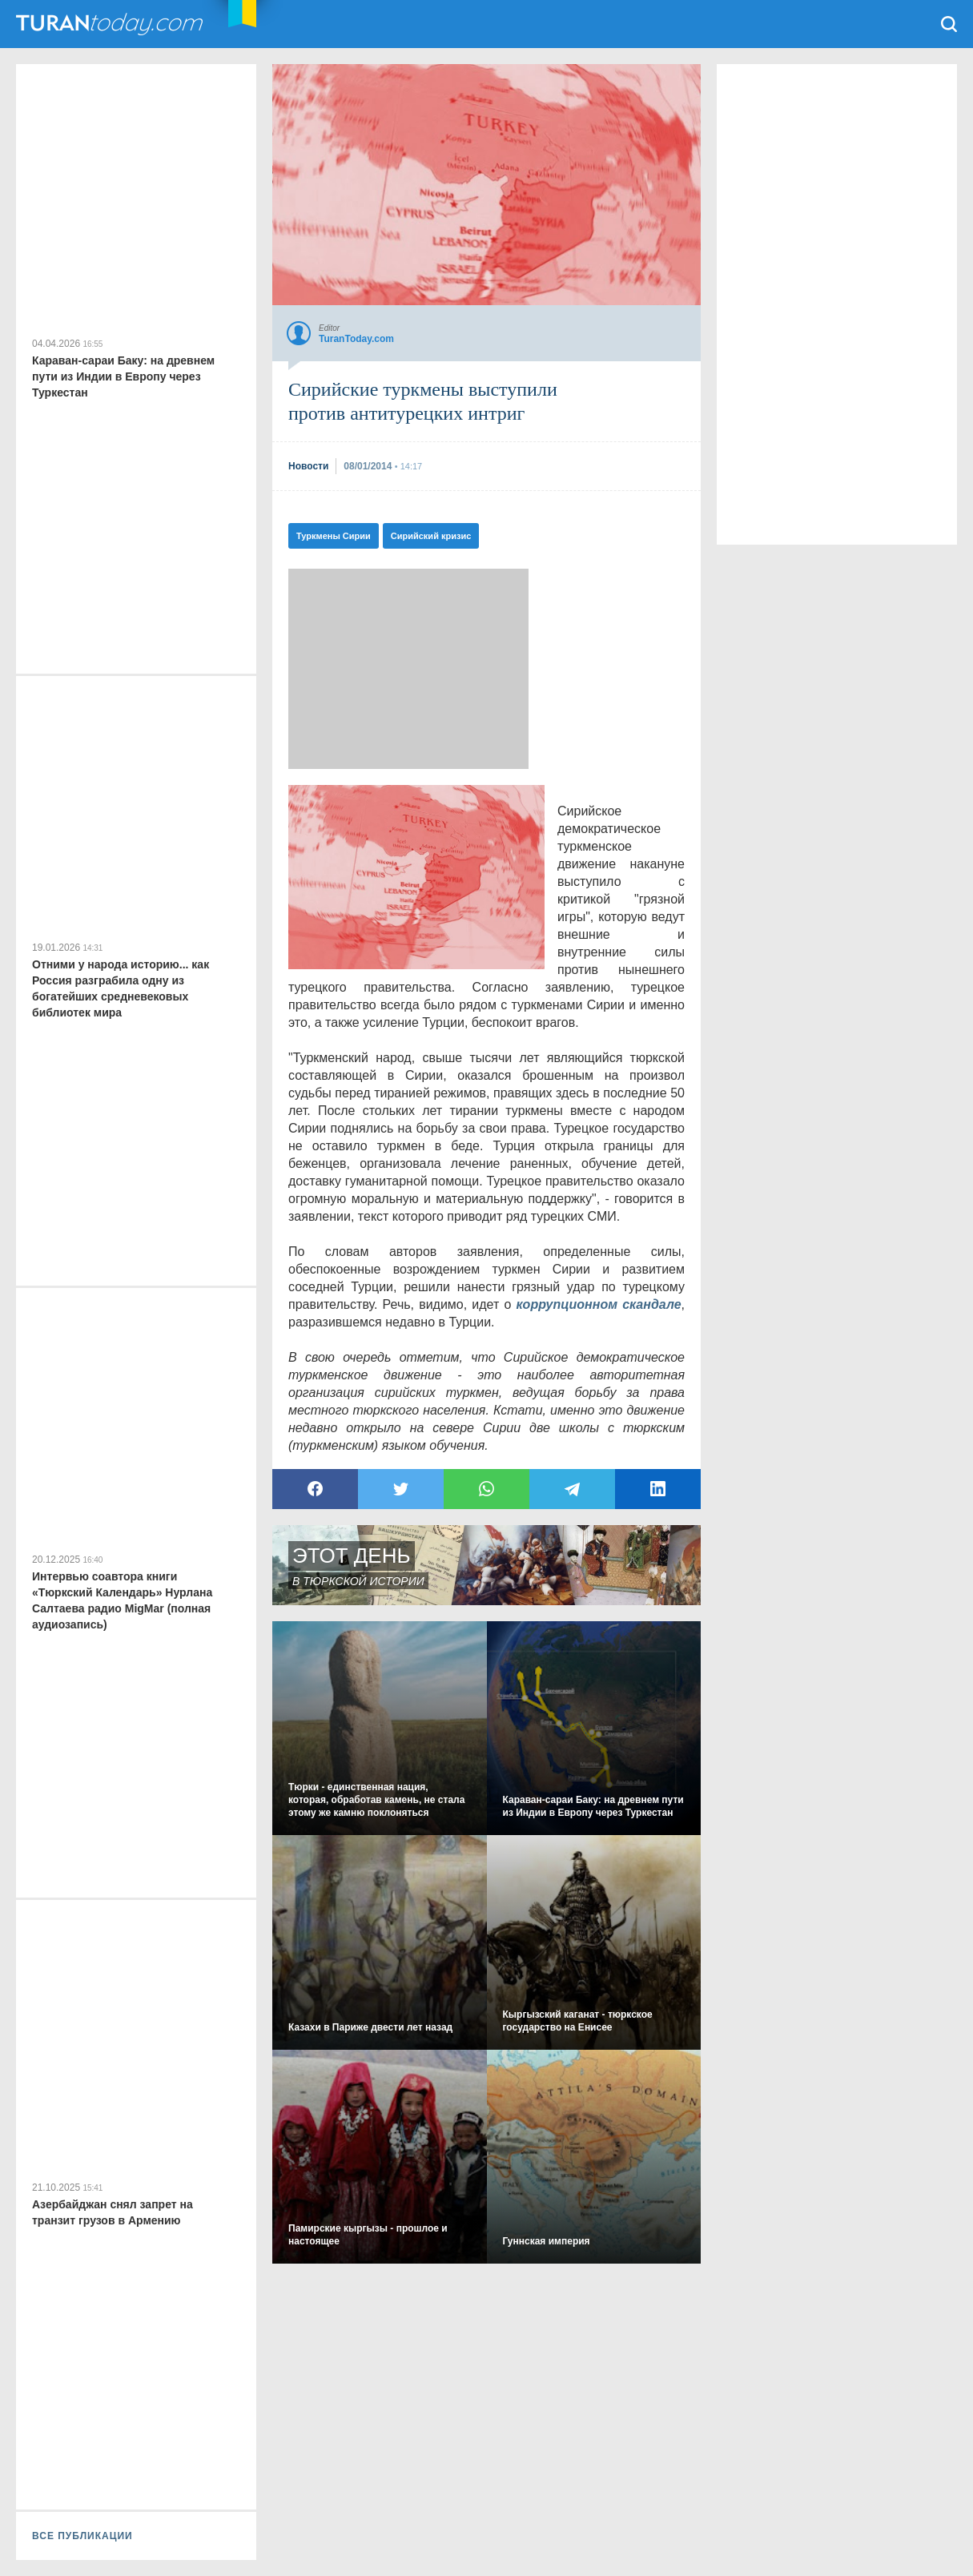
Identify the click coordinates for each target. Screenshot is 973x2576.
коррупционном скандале (599, 1304)
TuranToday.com (111, 24)
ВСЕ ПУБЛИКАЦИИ (82, 2536)
